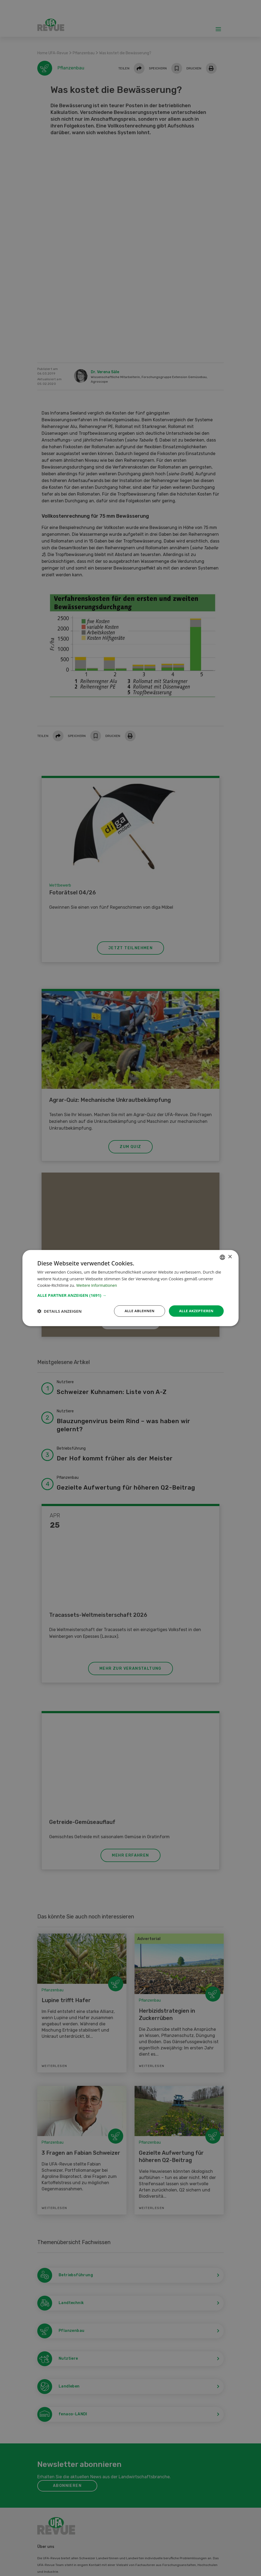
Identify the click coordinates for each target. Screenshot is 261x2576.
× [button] (230, 1256)
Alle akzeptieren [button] (195, 1310)
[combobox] (222, 1257)
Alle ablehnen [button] (136, 1310)
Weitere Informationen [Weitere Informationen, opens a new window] (97, 1285)
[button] (130, 1294)
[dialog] (130, 1288)
